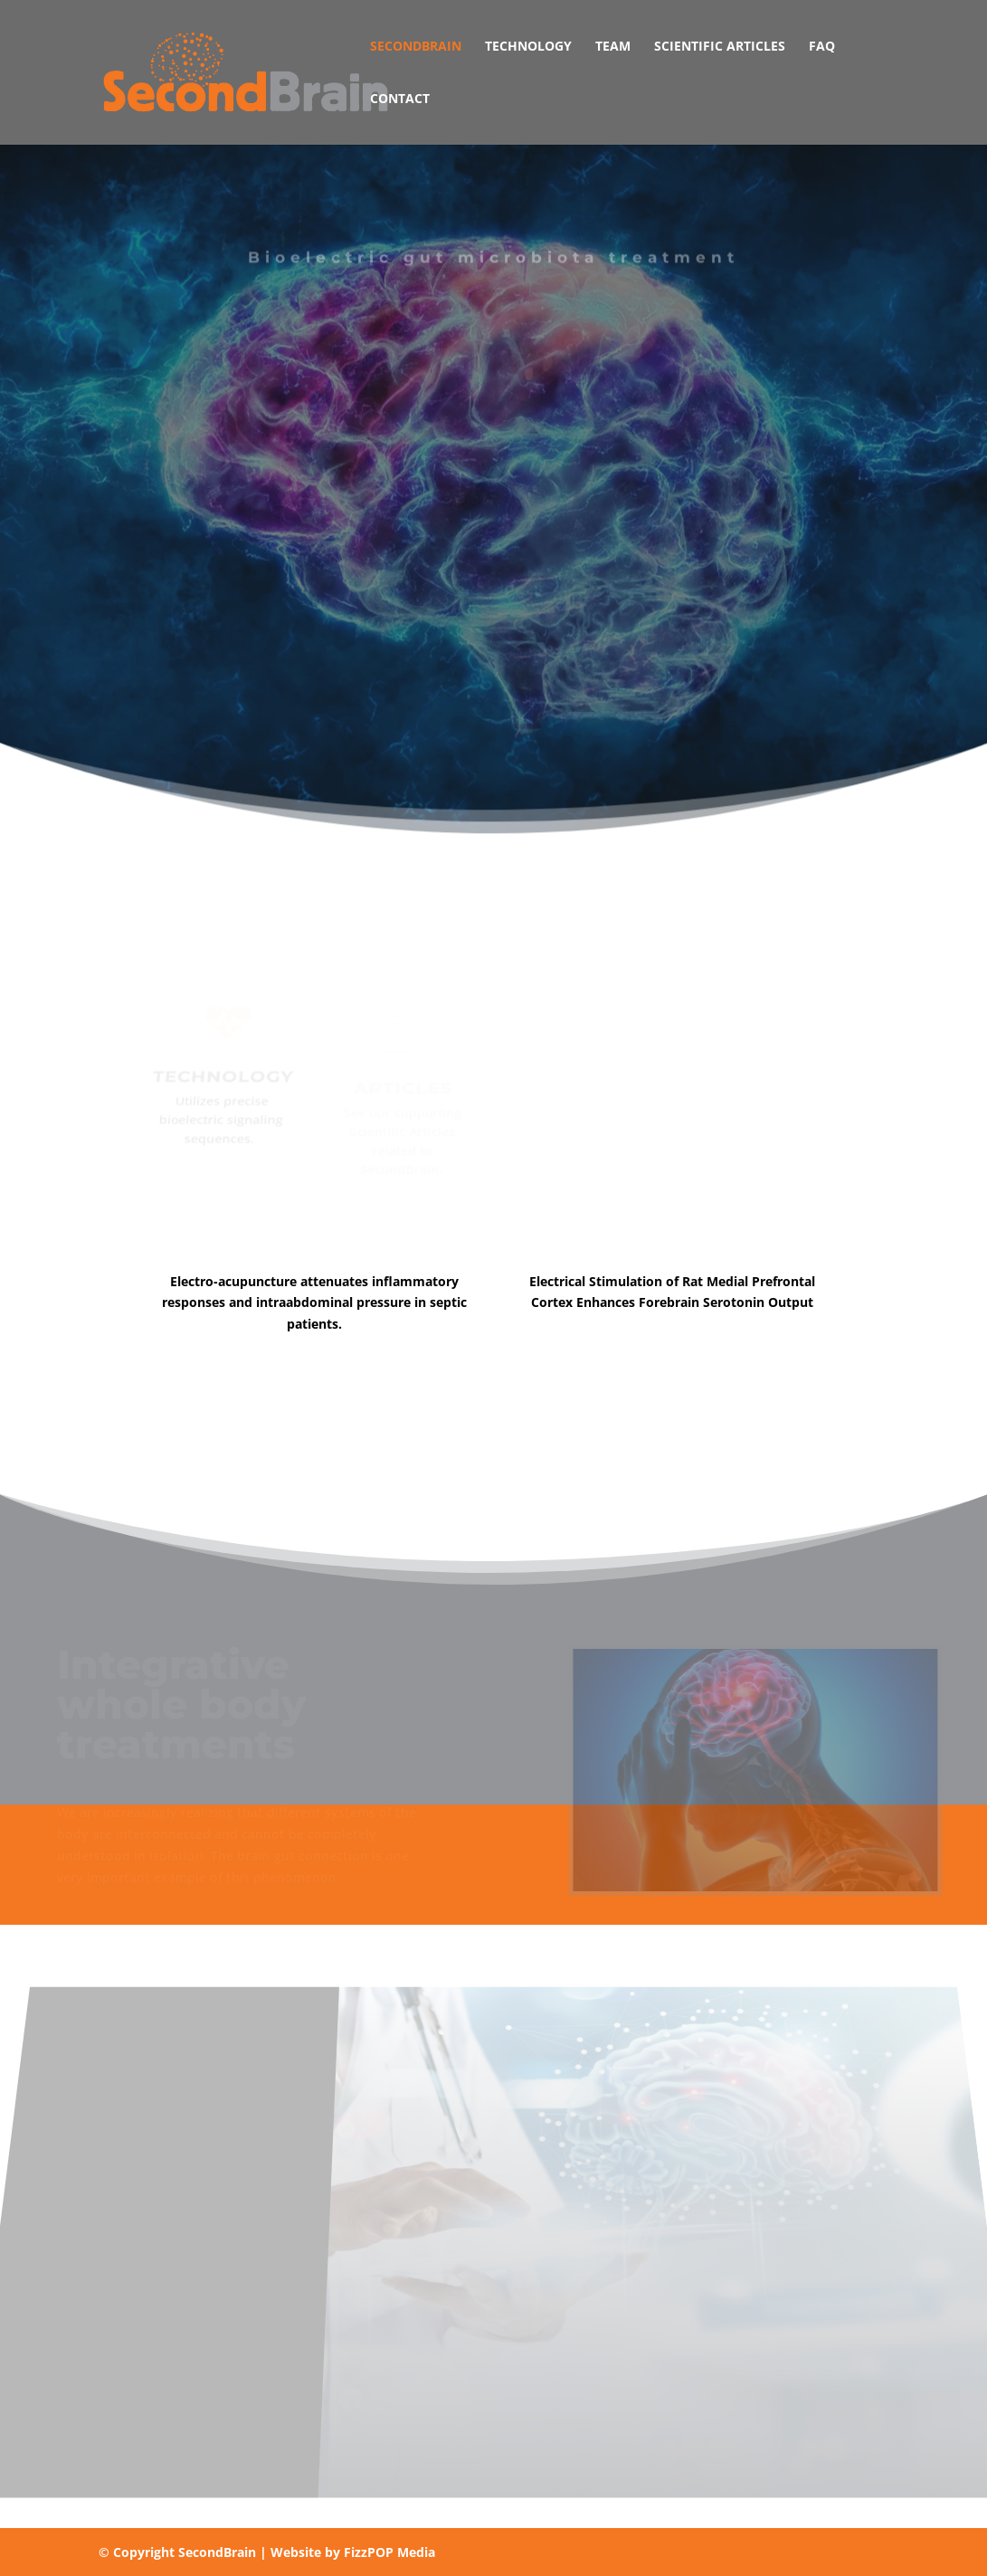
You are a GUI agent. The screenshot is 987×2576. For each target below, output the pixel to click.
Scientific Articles (719, 47)
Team (613, 47)
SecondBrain (415, 47)
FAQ (822, 47)
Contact (400, 99)
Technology (528, 47)
